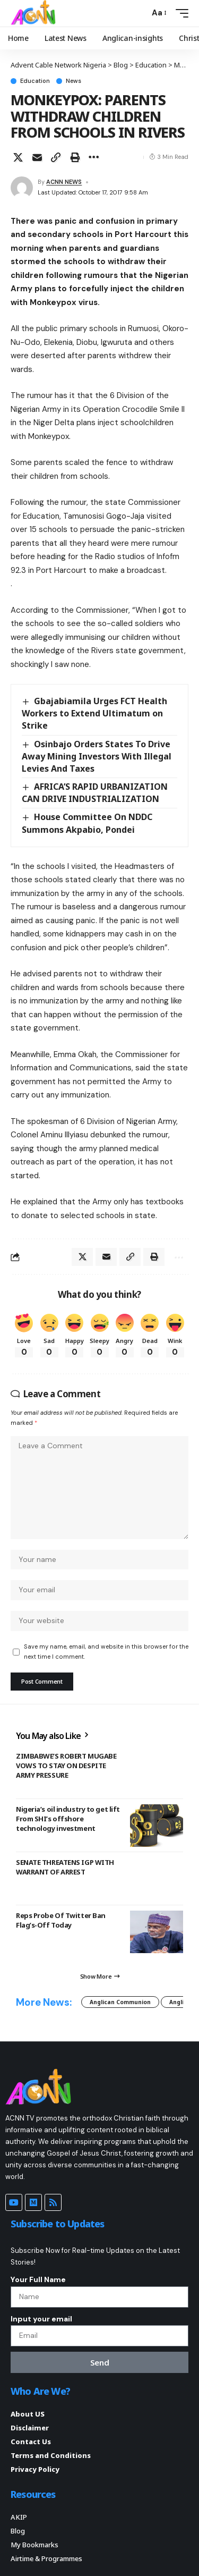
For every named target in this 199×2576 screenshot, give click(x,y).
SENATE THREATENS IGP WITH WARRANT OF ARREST (65, 1867)
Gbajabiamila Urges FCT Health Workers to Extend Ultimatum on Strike (94, 713)
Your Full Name (38, 2279)
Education (35, 81)
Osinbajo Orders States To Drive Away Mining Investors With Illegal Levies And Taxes (96, 756)
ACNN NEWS (64, 181)
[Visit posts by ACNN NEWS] (22, 187)
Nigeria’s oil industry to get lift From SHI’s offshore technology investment (68, 1818)
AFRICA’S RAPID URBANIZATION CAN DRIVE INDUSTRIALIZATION (95, 793)
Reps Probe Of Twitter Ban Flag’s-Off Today (61, 1920)
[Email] (37, 157)
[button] (138, 13)
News (73, 81)
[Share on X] (18, 157)
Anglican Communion (120, 2002)
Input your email (41, 2319)
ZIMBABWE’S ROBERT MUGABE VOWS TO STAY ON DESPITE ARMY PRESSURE (66, 1765)
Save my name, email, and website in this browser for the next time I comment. (106, 1651)
